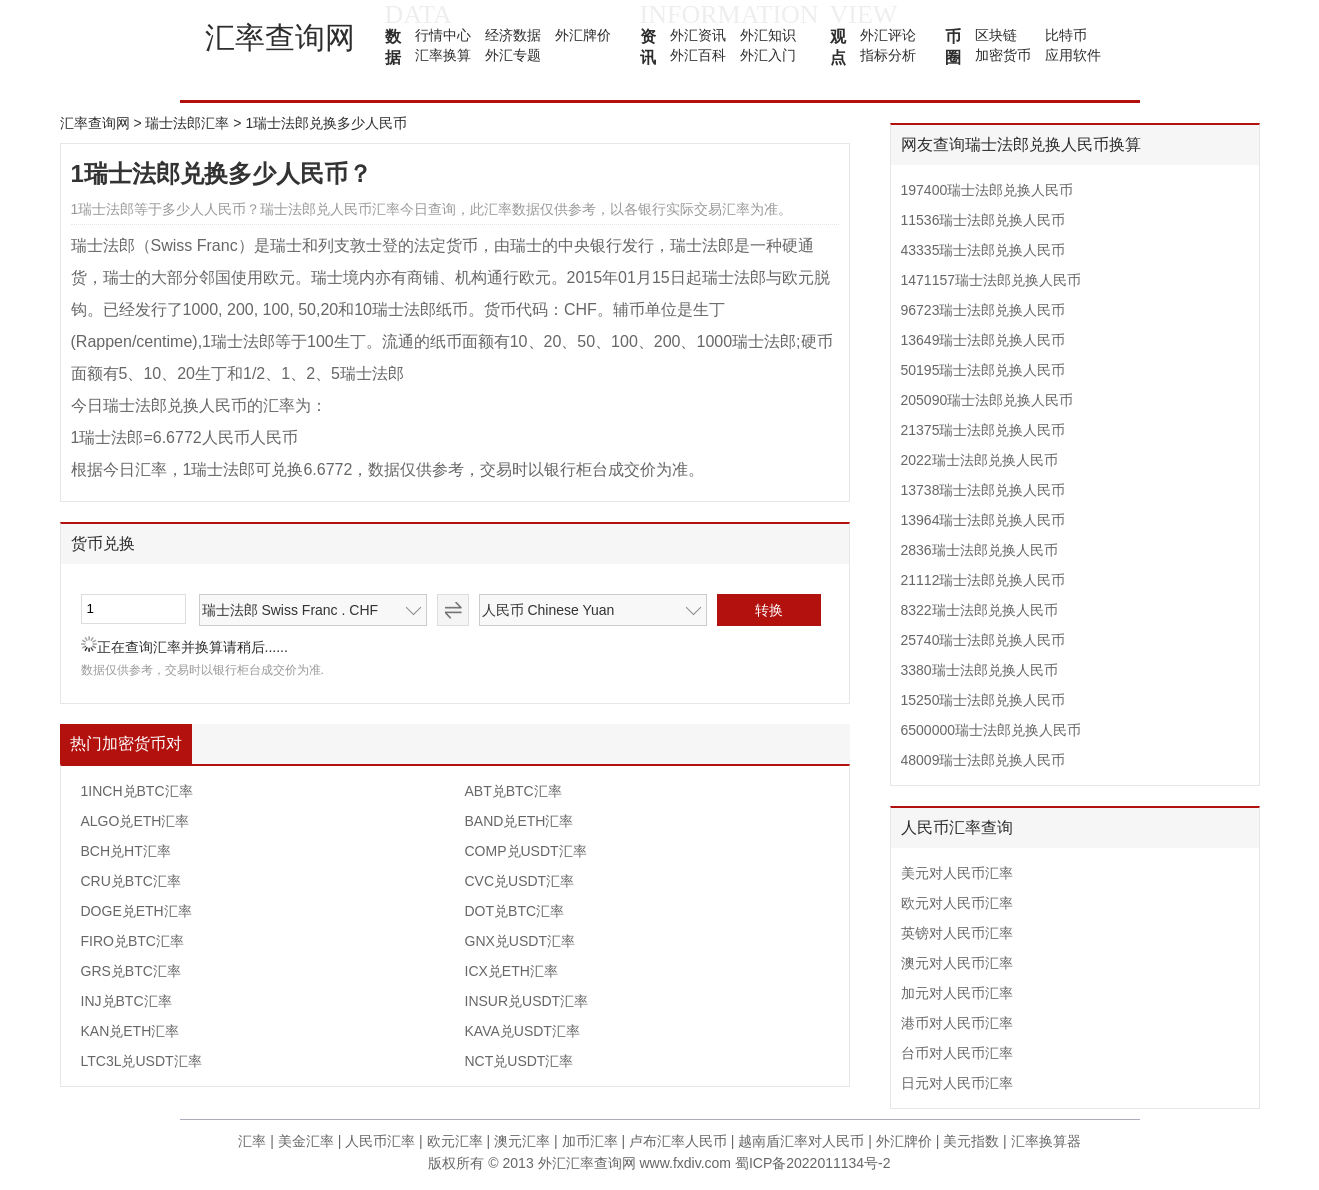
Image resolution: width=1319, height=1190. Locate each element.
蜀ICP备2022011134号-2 (813, 1163)
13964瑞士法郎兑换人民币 (983, 520)
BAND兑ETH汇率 (519, 821)
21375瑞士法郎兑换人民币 (983, 430)
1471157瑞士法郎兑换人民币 (991, 280)
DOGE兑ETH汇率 (136, 911)
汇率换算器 (1046, 1141)
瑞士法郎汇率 (187, 123)
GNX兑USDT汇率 (520, 941)
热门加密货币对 (126, 743)
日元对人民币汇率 (957, 1083)
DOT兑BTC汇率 (515, 911)
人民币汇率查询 (957, 827)
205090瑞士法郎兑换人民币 (987, 400)
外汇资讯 (698, 35)
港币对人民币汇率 (957, 1023)
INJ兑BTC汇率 (126, 1001)
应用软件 (1073, 55)
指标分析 (888, 55)
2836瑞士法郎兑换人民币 (979, 550)
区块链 (996, 35)
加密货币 (1003, 55)
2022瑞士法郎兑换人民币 (979, 460)
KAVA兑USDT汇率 (522, 1031)
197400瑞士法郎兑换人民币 (987, 190)
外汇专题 (513, 55)
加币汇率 (590, 1141)
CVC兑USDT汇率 (520, 881)
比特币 (1066, 35)
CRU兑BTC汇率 (131, 881)
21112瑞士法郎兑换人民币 (983, 580)
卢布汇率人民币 (678, 1141)
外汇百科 (698, 55)
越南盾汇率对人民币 (801, 1141)
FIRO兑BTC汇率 (132, 941)
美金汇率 (306, 1141)
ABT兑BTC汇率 (513, 791)
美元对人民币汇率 (957, 873)
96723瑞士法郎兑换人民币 (983, 310)
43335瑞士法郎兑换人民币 (983, 250)
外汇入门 (768, 55)
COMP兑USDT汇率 (526, 851)
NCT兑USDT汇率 (519, 1061)
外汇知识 (768, 35)
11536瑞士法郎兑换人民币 (983, 220)
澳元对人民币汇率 (957, 963)
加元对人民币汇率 (957, 993)
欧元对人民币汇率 (957, 903)
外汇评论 (888, 35)
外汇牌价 (583, 35)
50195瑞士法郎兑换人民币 (983, 370)
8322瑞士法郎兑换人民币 (979, 610)
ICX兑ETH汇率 (511, 971)
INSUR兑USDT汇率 (527, 1001)
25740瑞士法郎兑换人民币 (983, 640)
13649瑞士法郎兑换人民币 (983, 340)
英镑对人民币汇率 (957, 933)
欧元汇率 (455, 1141)
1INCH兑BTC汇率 (137, 791)
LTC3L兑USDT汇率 (141, 1061)
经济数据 (513, 35)
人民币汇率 (380, 1141)
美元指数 (971, 1141)
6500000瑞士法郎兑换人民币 (991, 730)
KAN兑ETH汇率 (130, 1031)
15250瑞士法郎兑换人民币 (983, 700)
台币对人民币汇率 (957, 1053)
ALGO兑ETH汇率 (135, 821)
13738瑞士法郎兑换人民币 (983, 490)
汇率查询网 (280, 37)
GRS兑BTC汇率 (131, 971)
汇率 (252, 1141)
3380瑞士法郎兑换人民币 (979, 670)
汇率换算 (443, 55)
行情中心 (443, 35)
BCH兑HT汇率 (126, 851)
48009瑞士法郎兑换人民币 (983, 760)
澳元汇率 (522, 1141)
